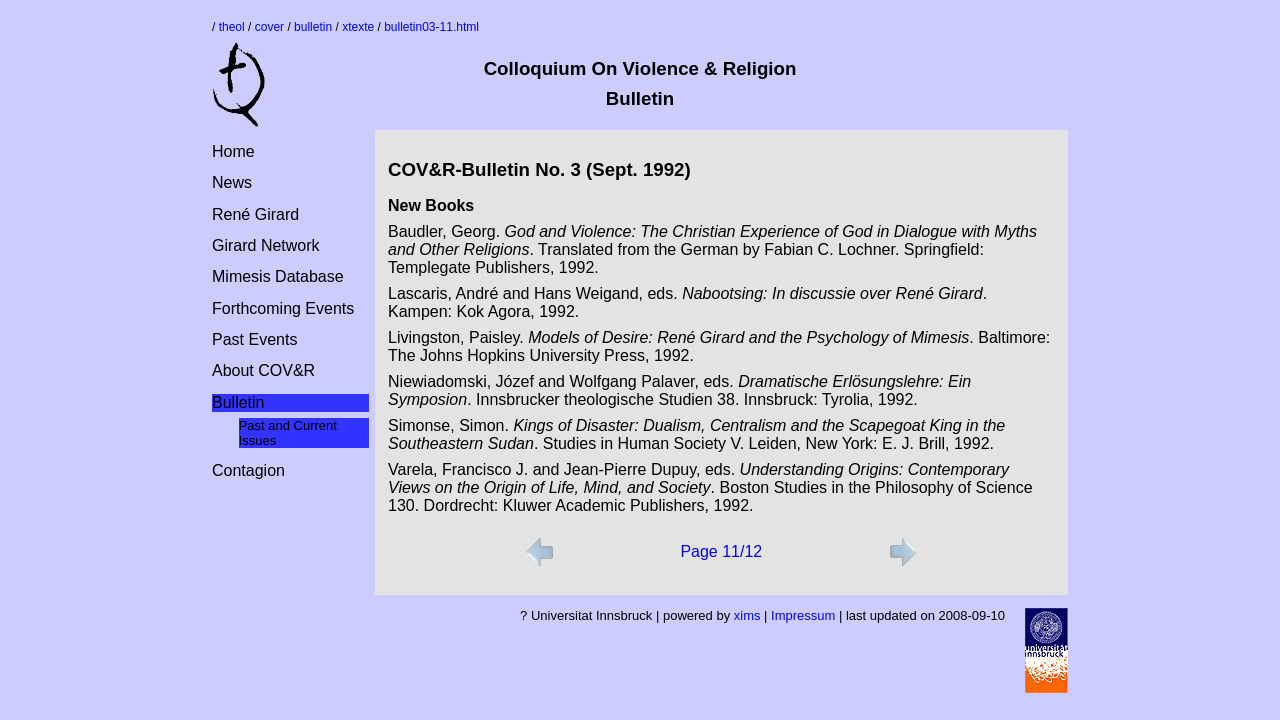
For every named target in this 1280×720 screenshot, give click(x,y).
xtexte (358, 27)
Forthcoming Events (283, 308)
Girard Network (266, 245)
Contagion (248, 470)
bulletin (313, 27)
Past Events (254, 339)
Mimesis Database (278, 276)
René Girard (255, 214)
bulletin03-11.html (431, 27)
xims (747, 615)
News (232, 182)
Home (233, 151)
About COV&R (263, 370)
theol (232, 27)
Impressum (803, 615)
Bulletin (238, 402)
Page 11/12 (721, 551)
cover (269, 27)
